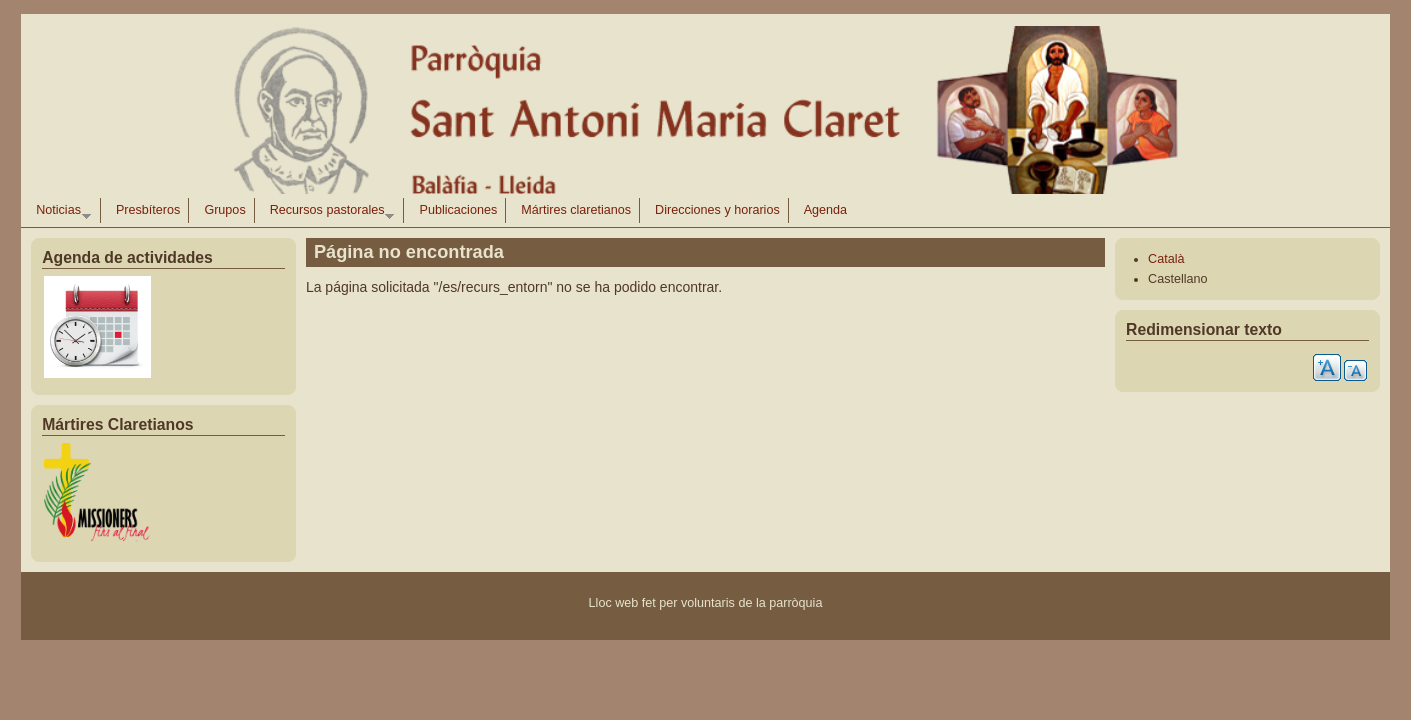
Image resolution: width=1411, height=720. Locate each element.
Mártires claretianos (576, 210)
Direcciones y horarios (717, 210)
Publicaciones (458, 210)
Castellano (1178, 279)
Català (1166, 259)
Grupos (224, 210)
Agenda (825, 210)
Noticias (59, 213)
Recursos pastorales (328, 213)
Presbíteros (148, 210)
